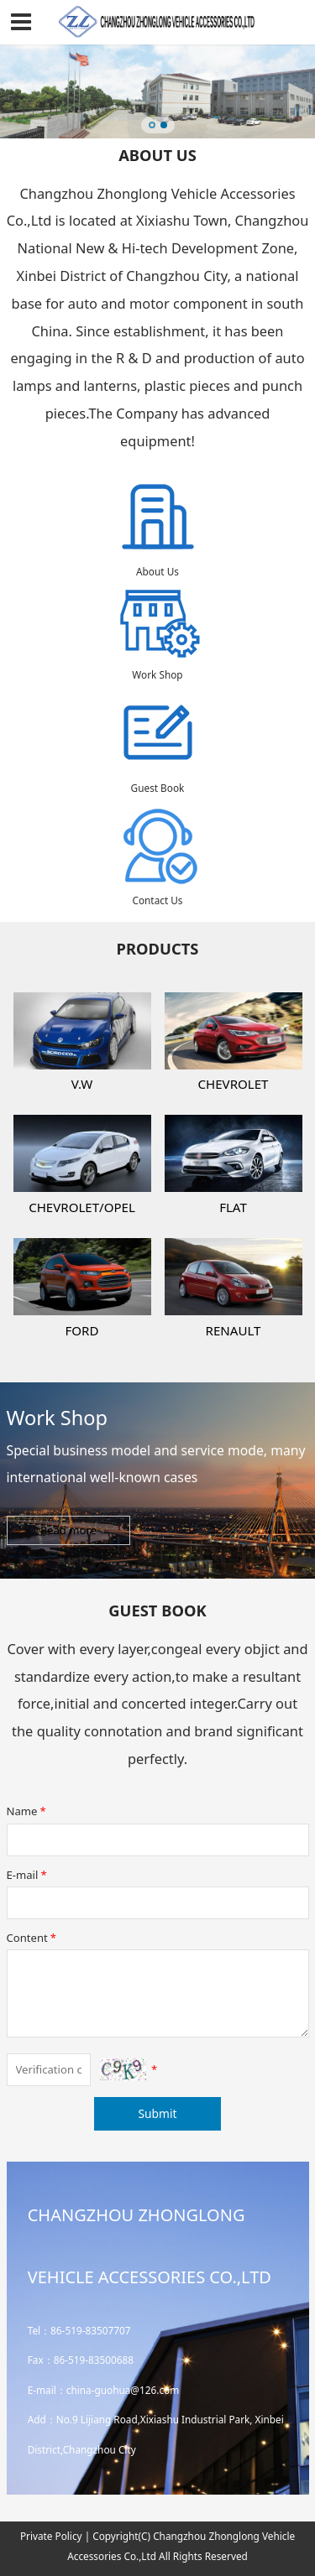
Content (33, 1937)
